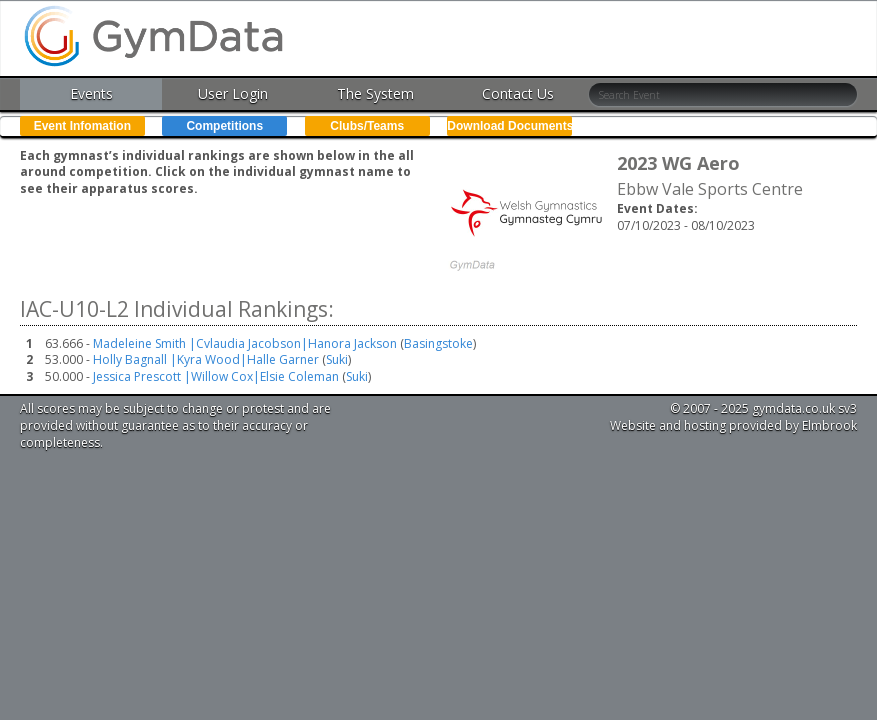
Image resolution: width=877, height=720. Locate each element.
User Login (233, 93)
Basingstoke (438, 343)
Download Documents (509, 126)
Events (91, 93)
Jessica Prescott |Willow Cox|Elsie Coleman (216, 376)
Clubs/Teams (367, 126)
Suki (337, 359)
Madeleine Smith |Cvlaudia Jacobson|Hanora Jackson (245, 343)
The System (375, 93)
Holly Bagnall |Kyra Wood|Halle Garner (206, 359)
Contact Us (518, 93)
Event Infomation (82, 126)
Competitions (224, 126)
